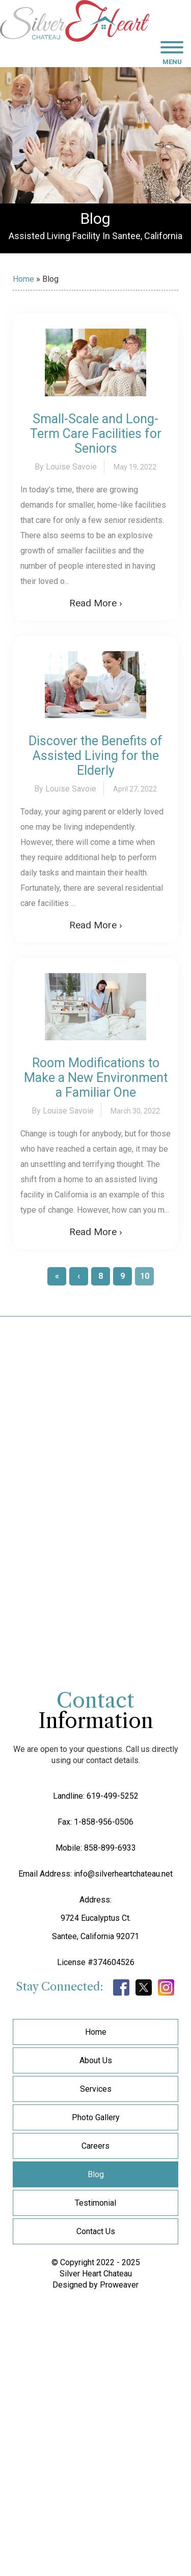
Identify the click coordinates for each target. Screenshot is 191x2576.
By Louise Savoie (66, 467)
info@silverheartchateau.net (123, 1874)
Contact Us (95, 2231)
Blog (96, 2174)
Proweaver (119, 2285)
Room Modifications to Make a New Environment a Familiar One (96, 1078)
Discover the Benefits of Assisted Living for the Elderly (95, 756)
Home (23, 279)
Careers (95, 2146)
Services (96, 2089)
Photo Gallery (96, 2117)
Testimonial (95, 2203)
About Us (95, 2060)
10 (144, 1276)
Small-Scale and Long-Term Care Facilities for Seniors (95, 434)
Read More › (95, 603)
